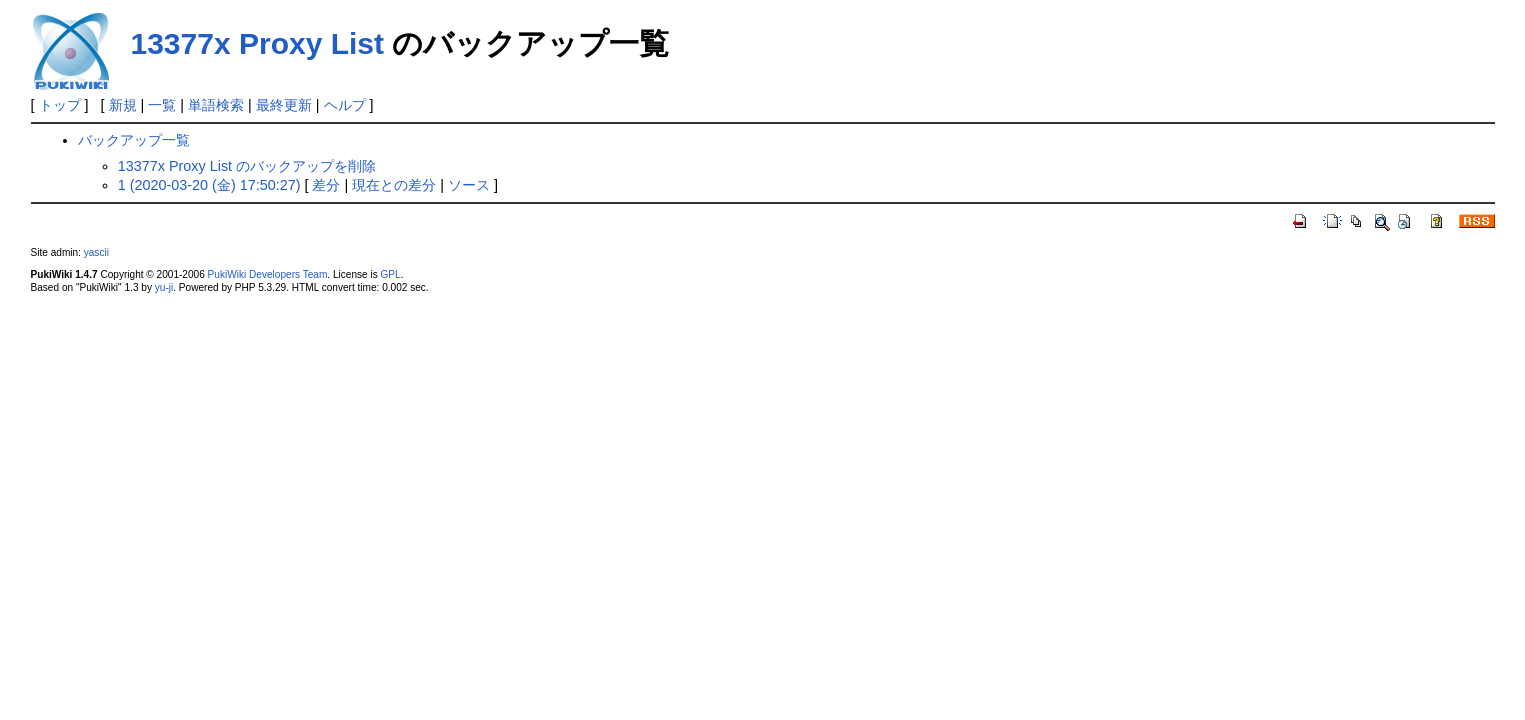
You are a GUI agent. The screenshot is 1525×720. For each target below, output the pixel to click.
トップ (60, 105)
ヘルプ (345, 105)
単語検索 (216, 105)
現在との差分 (394, 185)
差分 (326, 185)
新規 (123, 105)
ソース (469, 185)
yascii (96, 252)
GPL (391, 274)
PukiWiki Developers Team (268, 274)
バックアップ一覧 (134, 140)
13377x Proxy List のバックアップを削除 (247, 166)
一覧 (162, 105)
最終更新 (284, 105)
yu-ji (164, 287)
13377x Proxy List (258, 43)
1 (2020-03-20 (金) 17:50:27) (209, 185)
